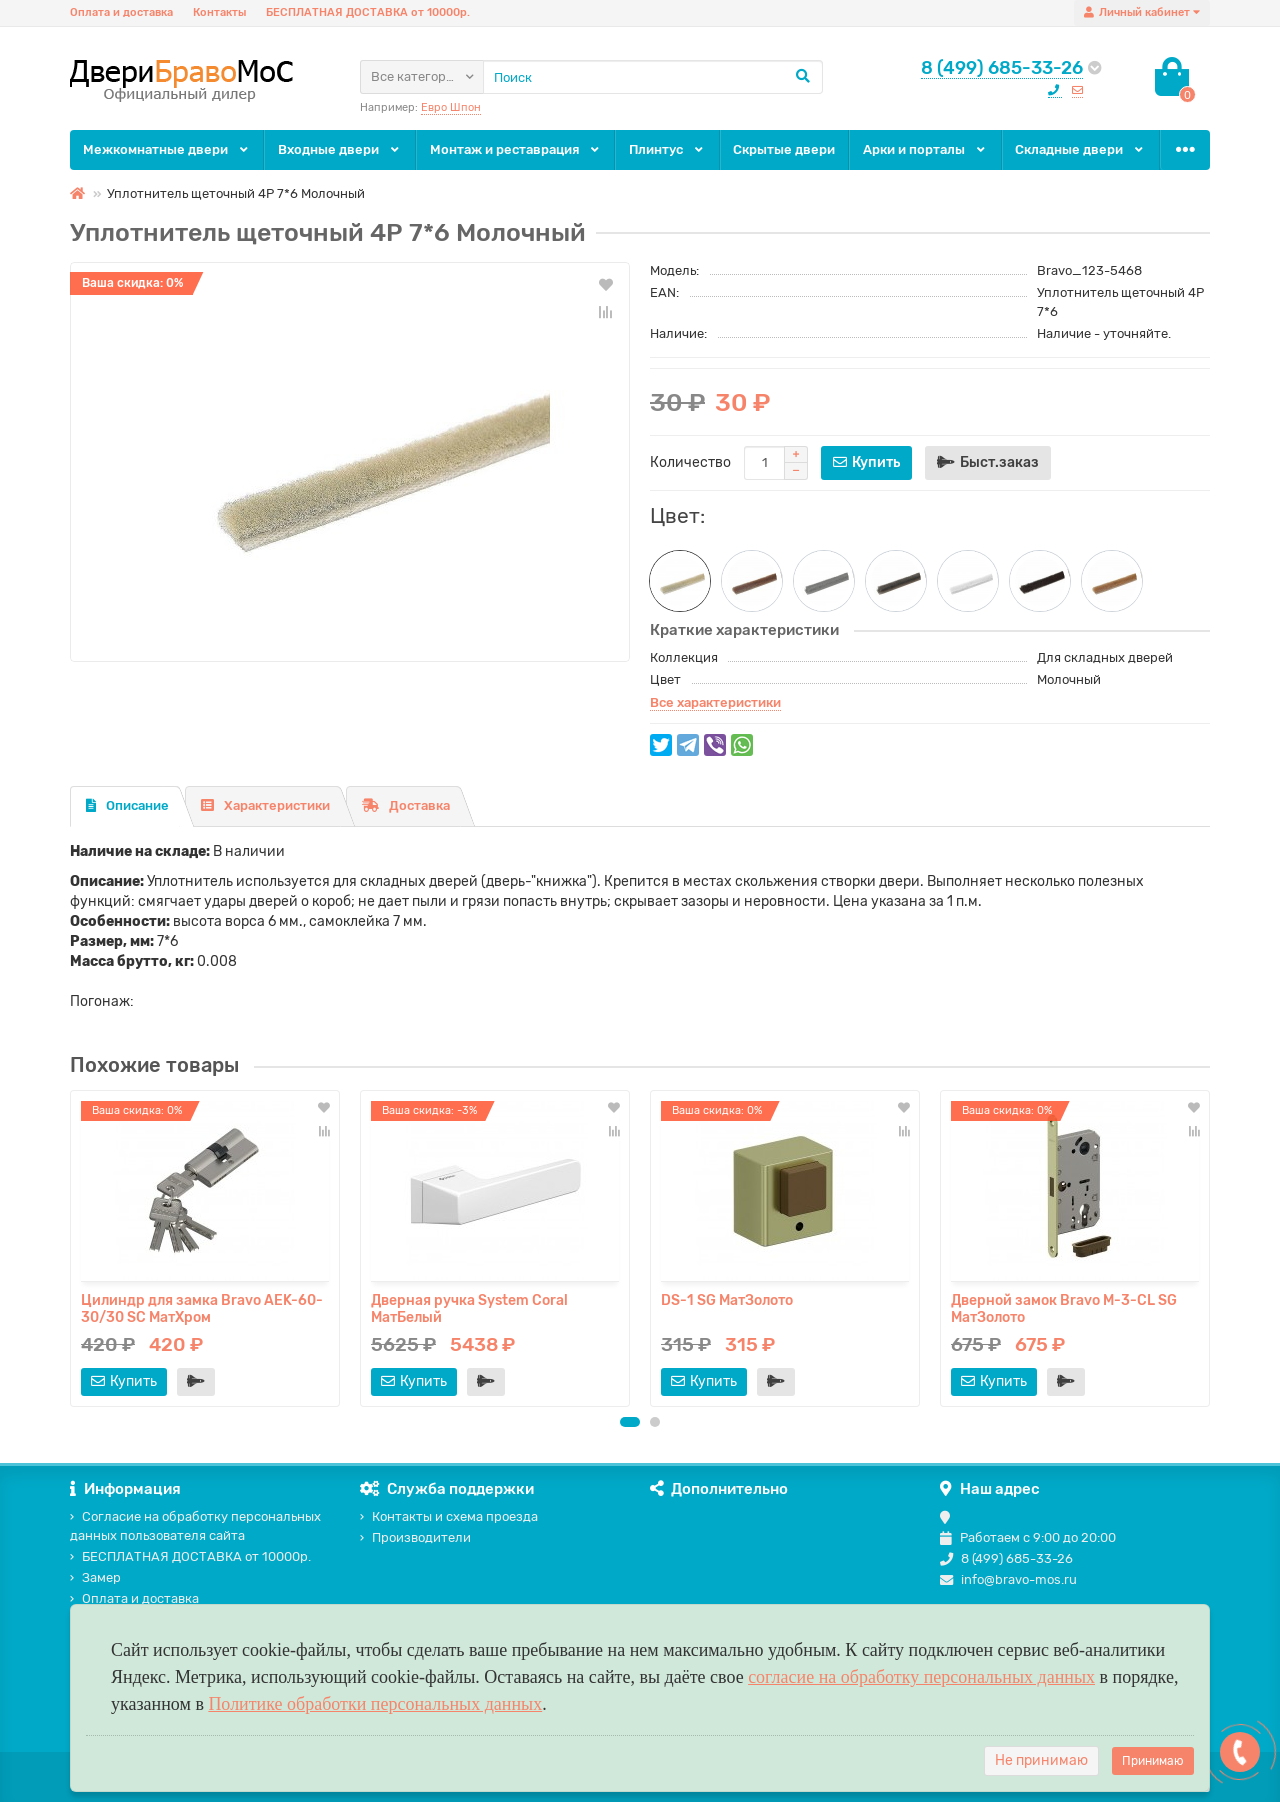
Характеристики (265, 805)
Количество (690, 462)
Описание (127, 805)
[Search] (653, 77)
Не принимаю (1041, 1760)
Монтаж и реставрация (516, 149)
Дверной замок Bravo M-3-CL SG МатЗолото (1064, 1309)
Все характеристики (715, 702)
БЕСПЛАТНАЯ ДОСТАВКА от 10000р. (368, 12)
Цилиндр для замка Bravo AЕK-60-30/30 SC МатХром (202, 1309)
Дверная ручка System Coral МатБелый (469, 1309)
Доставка (406, 805)
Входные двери (340, 149)
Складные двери (1080, 149)
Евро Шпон (451, 107)
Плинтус (667, 149)
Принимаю (1153, 1761)
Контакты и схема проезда (449, 1516)
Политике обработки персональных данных (375, 1704)
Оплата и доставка (121, 12)
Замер (95, 1577)
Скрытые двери (784, 149)
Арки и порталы (925, 149)
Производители (415, 1537)
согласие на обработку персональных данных (921, 1677)
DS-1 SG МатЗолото (727, 1300)
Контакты (219, 12)
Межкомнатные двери (167, 149)
